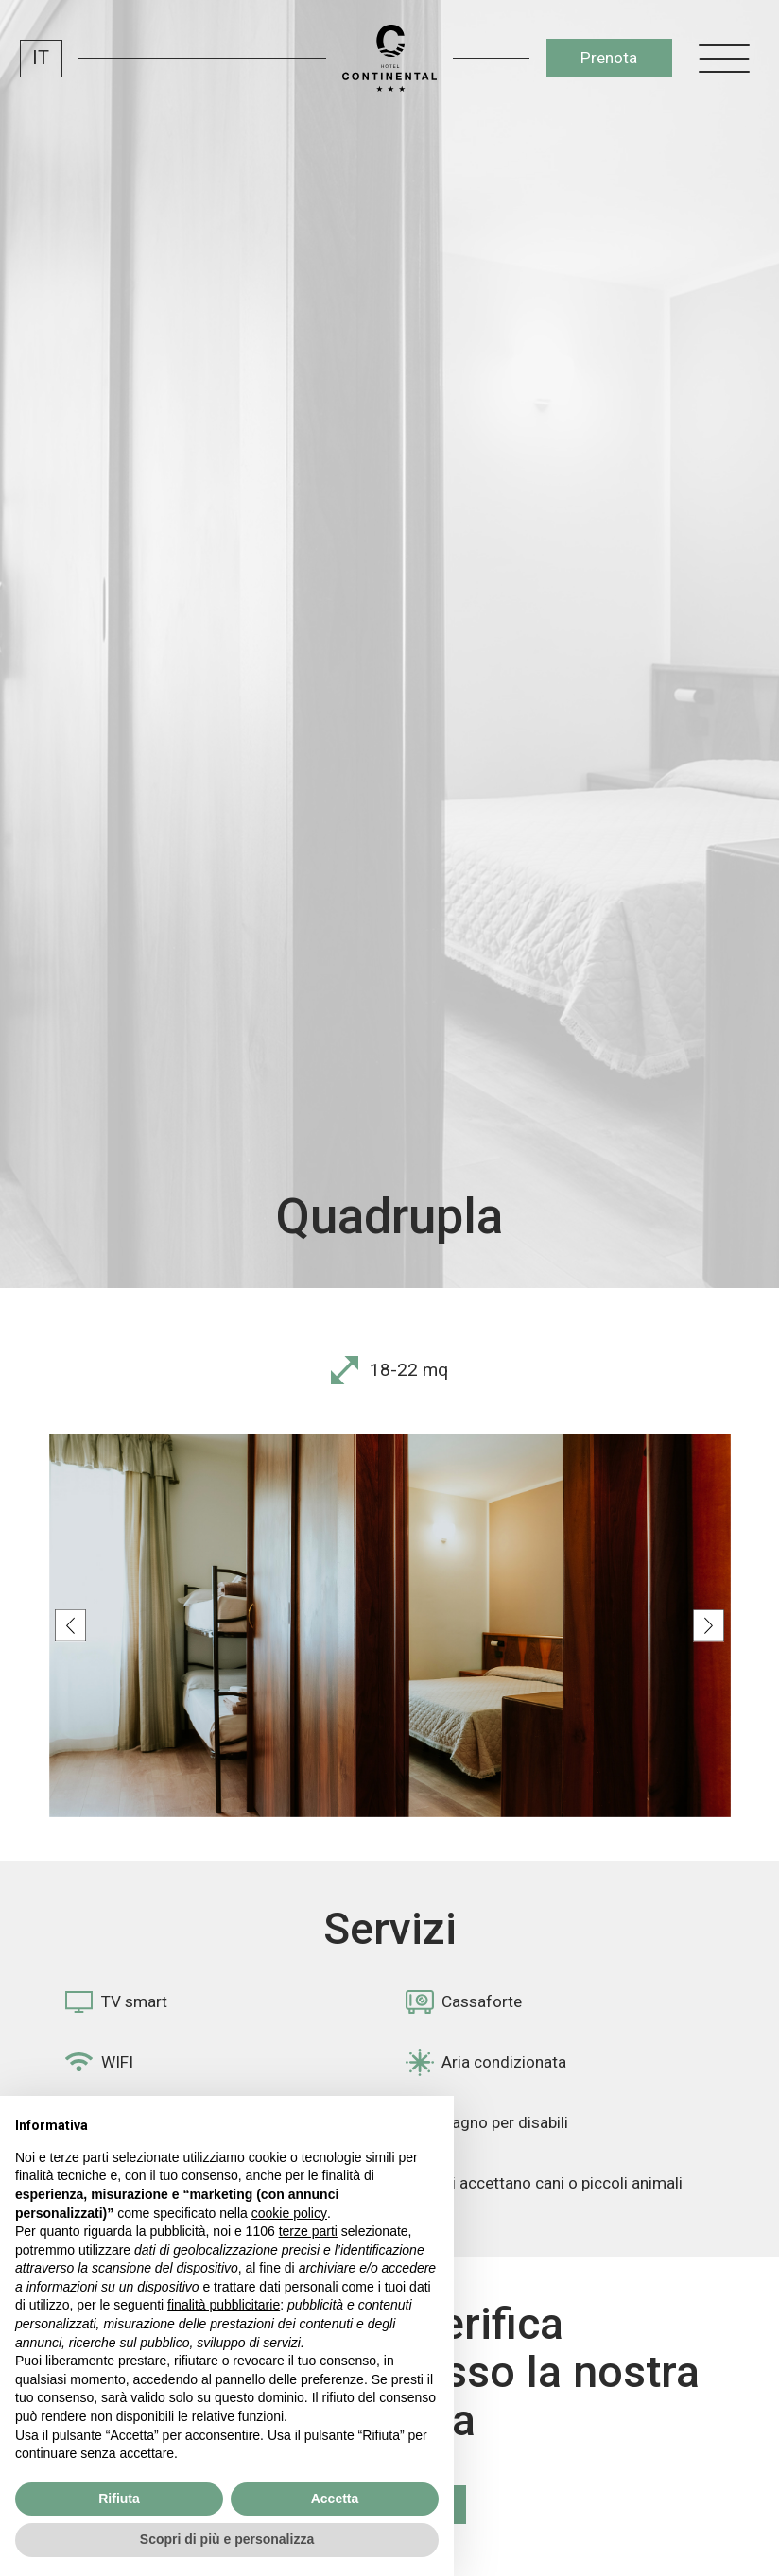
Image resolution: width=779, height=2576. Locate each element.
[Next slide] (708, 1625)
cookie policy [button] (289, 2213)
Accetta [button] (335, 2498)
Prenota (608, 57)
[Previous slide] (70, 1625)
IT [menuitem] (40, 58)
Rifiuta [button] (119, 2498)
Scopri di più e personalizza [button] (227, 2539)
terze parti (308, 2231)
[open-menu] (724, 58)
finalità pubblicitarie (223, 2304)
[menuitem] (41, 59)
